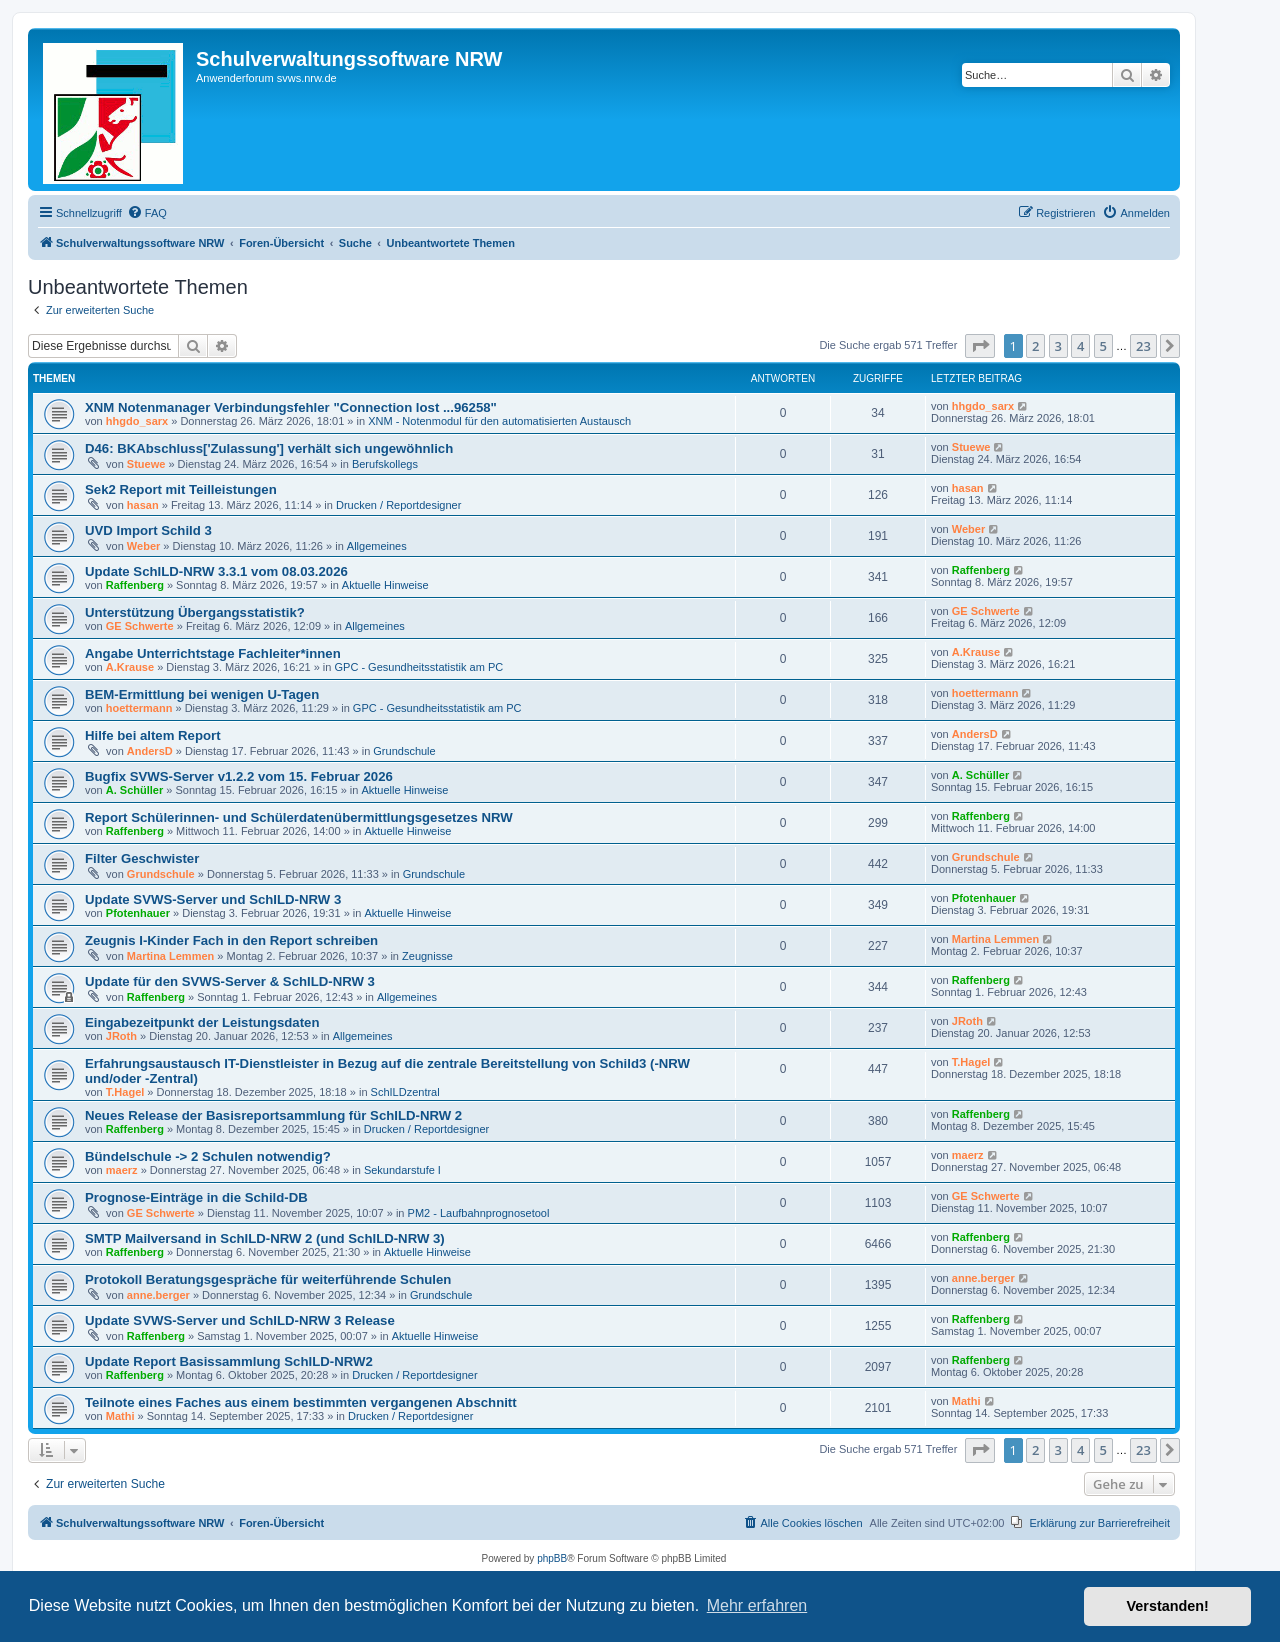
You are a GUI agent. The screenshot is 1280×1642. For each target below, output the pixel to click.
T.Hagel (125, 1092)
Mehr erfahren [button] (757, 1605)
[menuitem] (147, 213)
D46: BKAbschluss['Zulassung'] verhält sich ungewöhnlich (269, 448)
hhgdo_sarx (137, 421)
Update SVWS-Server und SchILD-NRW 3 (213, 899)
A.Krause (130, 667)
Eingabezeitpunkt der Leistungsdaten (202, 1022)
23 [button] (1143, 346)
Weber (143, 546)
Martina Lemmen (170, 956)
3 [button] (1058, 346)
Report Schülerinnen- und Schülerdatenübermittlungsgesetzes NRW (299, 817)
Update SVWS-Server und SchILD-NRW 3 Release (240, 1320)
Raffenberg (135, 585)
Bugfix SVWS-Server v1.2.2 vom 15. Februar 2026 (239, 776)
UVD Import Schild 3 (148, 530)
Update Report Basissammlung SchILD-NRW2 (229, 1361)
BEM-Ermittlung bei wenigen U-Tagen (202, 694)
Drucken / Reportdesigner (398, 505)
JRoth (121, 1036)
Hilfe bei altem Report (153, 735)
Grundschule (404, 751)
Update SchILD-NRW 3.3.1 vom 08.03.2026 (216, 571)
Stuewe (146, 464)
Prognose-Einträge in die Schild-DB (196, 1197)
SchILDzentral (405, 1092)
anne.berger (158, 1295)
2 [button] (1035, 346)
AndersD (150, 751)
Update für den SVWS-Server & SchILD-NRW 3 (230, 981)
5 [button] (1103, 346)
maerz (122, 1170)
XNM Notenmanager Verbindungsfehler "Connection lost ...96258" (291, 407)
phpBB (552, 1558)
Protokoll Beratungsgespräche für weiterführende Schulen (268, 1279)
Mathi (120, 1416)
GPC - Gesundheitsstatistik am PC (419, 667)
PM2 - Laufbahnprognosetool (479, 1213)
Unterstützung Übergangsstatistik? (195, 612)
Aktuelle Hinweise (385, 585)
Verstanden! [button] (1168, 1606)
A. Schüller (134, 790)
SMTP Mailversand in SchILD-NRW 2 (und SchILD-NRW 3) (265, 1238)
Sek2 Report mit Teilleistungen (181, 489)
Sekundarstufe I (402, 1170)
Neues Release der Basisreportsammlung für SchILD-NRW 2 (273, 1115)
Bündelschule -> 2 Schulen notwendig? (208, 1156)
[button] (980, 346)
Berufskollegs (385, 464)
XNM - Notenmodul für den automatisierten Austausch (499, 421)
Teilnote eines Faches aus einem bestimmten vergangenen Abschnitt (301, 1402)
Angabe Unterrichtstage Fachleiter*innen (213, 653)
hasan (143, 505)
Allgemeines (377, 546)
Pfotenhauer (138, 913)
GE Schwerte (140, 626)
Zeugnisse (427, 956)
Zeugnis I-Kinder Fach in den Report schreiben (231, 940)
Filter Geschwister (142, 858)
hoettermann (139, 708)
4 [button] (1080, 346)
